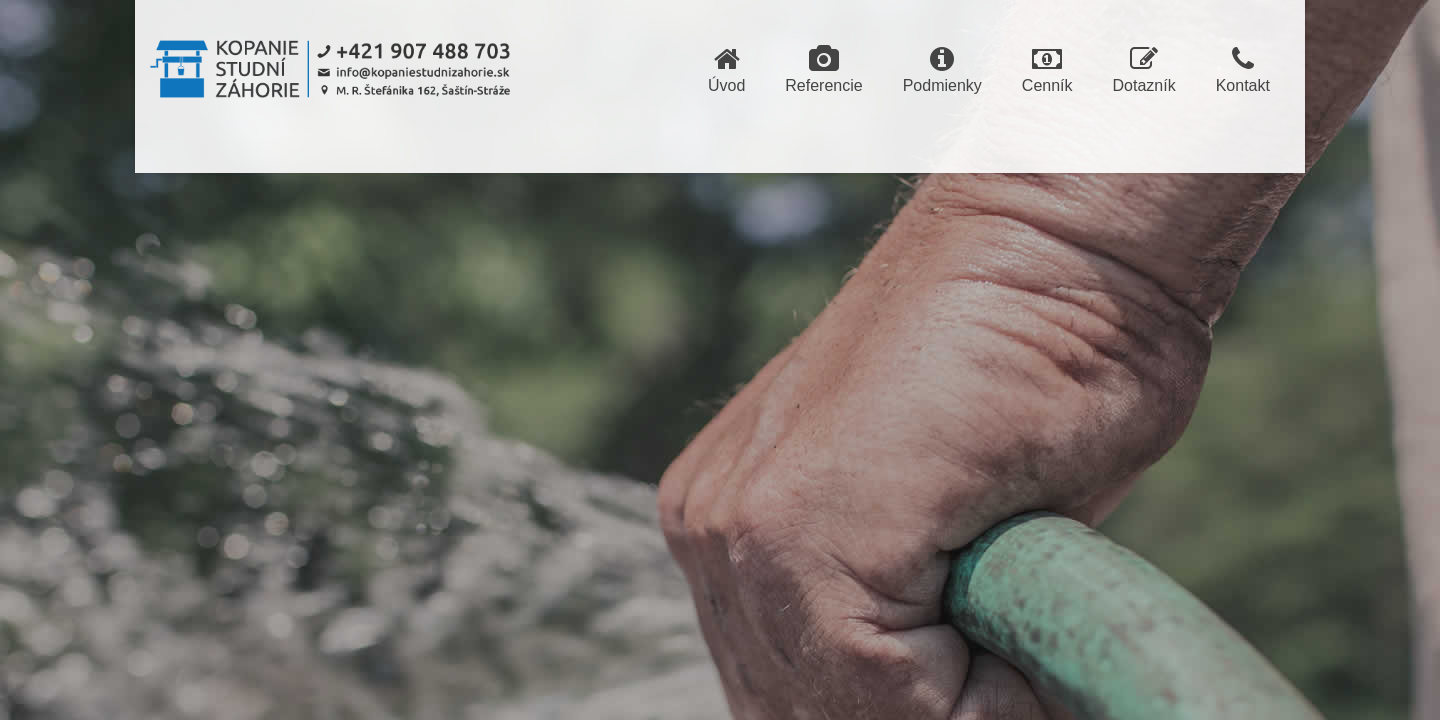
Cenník (1047, 69)
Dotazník (1144, 69)
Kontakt (1243, 69)
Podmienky (942, 69)
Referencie (823, 69)
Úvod (726, 69)
